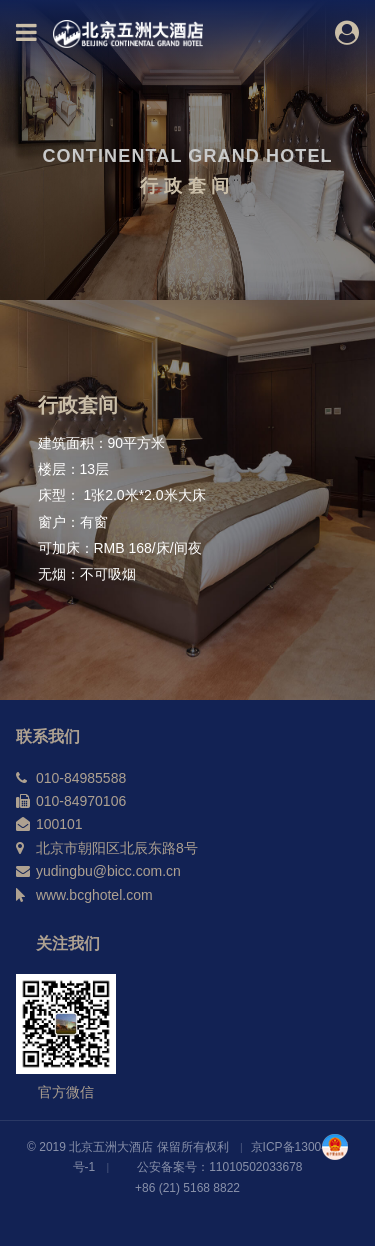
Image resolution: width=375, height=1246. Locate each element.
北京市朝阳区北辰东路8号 (117, 848)
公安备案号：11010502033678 (219, 1167)
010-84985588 (81, 778)
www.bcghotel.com (94, 895)
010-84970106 (81, 801)
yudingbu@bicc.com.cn (108, 871)
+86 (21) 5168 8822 (187, 1188)
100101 (59, 824)
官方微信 (66, 1092)
